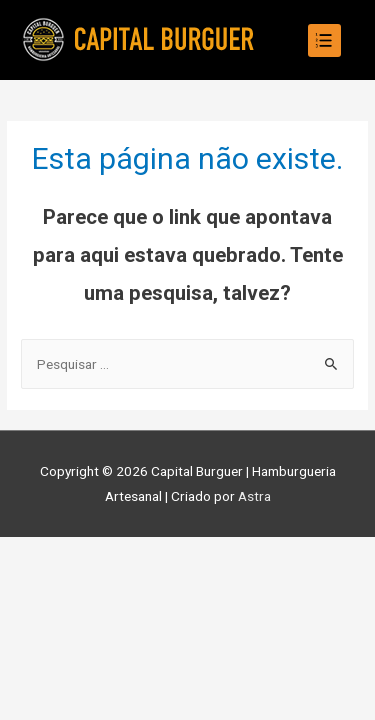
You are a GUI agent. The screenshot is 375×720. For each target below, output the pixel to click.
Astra (254, 496)
